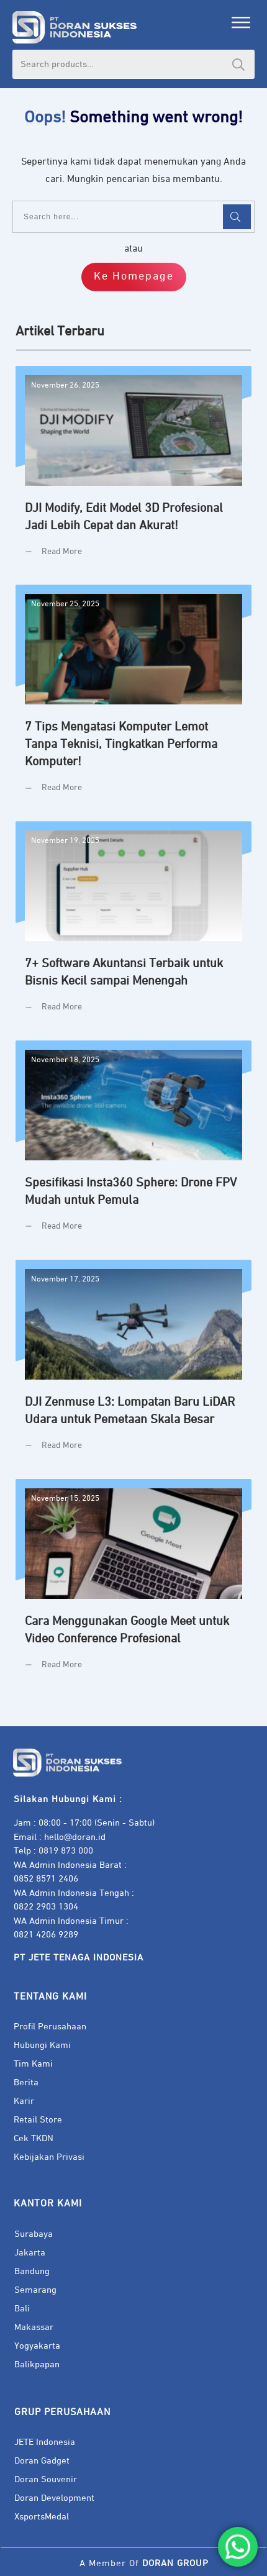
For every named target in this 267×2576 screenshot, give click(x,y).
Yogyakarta (37, 2346)
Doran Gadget (42, 2460)
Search (238, 64)
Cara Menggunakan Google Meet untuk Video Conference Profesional (133, 1584)
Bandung (32, 2271)
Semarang (35, 2290)
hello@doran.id (75, 1837)
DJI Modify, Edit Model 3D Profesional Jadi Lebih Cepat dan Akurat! (133, 471)
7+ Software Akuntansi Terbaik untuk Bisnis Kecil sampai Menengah (133, 926)
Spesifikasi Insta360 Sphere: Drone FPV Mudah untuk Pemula (133, 1145)
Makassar (33, 2327)
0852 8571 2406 (46, 1878)
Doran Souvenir (45, 2479)
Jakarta (29, 2252)
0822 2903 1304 (46, 1906)
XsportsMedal (41, 2516)
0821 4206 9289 (46, 1934)
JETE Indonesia (44, 2442)
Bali (22, 2308)
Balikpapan (37, 2364)
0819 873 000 (65, 1850)
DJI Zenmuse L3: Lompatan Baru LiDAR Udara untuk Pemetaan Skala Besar (133, 1365)
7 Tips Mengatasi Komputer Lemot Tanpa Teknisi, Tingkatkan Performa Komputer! (133, 698)
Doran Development (54, 2498)
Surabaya (33, 2234)
